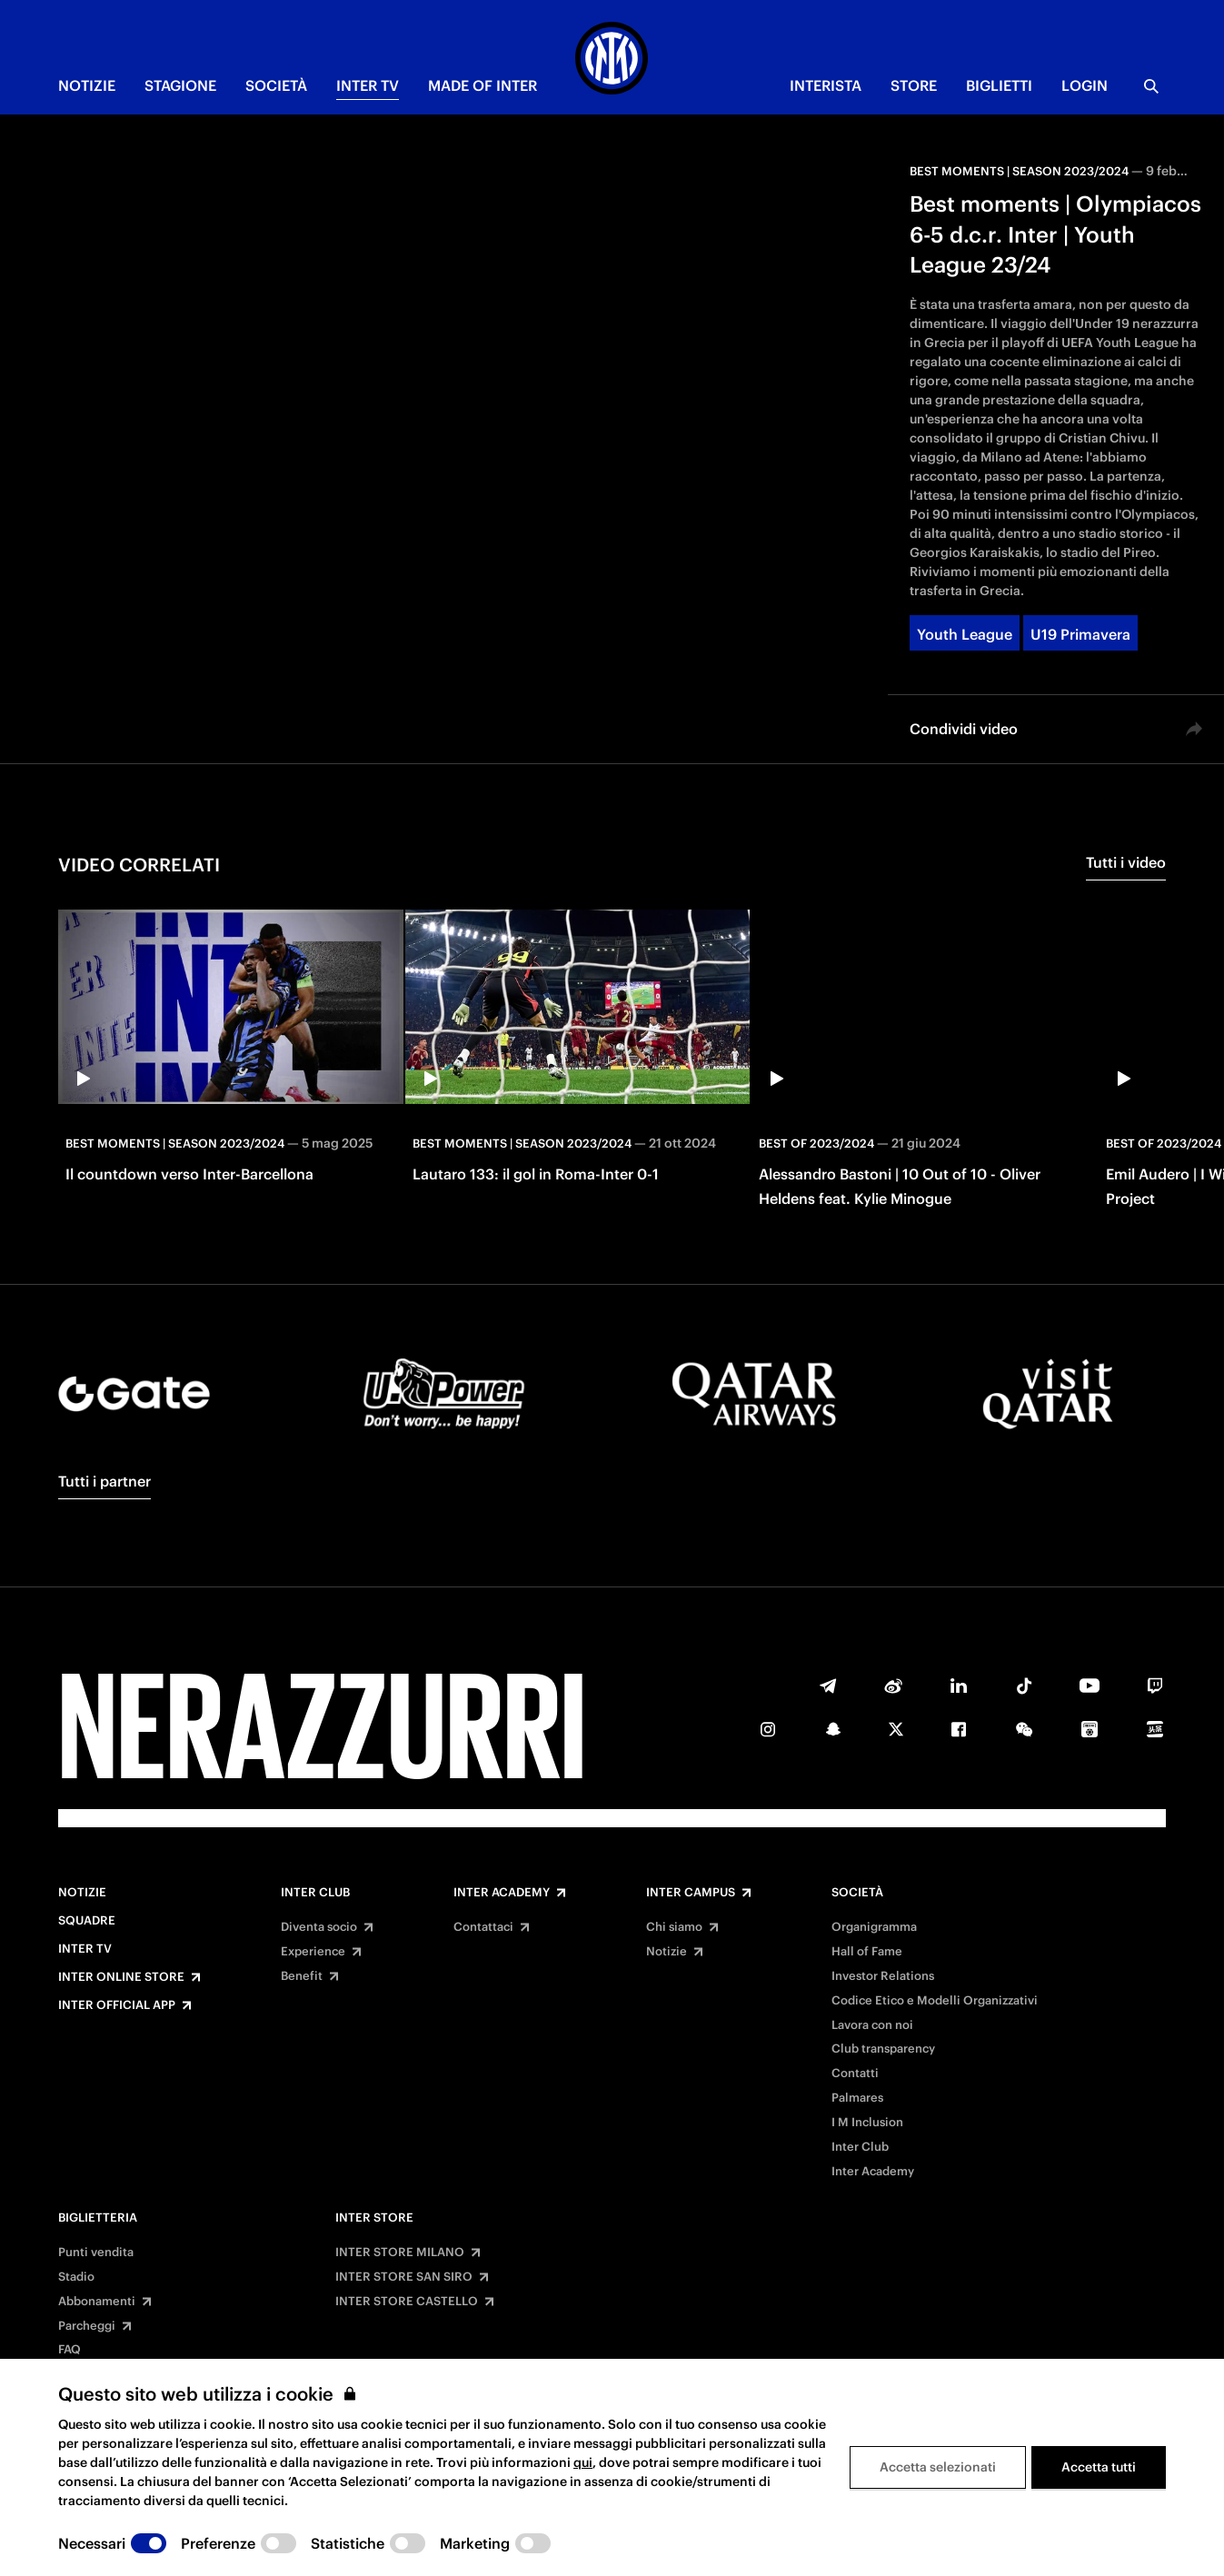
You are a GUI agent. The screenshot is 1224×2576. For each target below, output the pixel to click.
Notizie (82, 1892)
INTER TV (367, 85)
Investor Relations (882, 1976)
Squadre (86, 1921)
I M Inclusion (867, 2122)
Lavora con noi (872, 2025)
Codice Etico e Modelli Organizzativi (934, 2001)
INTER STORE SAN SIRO (404, 2277)
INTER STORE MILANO (399, 2252)
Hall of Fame (866, 1951)
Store (914, 85)
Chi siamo (674, 1927)
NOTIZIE (86, 85)
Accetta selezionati (938, 2467)
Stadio (76, 2277)
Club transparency (883, 2049)
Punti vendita (96, 2252)
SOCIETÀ (276, 85)
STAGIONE (180, 85)
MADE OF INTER (482, 85)
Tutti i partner (104, 1481)
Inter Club (315, 1892)
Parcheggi (86, 2326)
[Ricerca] (1151, 86)
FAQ (69, 2349)
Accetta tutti (1098, 2467)
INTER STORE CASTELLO (406, 2301)
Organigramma (874, 1927)
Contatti (855, 2073)
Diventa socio (319, 1927)
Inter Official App (116, 2005)
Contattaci (483, 1927)
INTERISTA (825, 85)
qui (582, 2462)
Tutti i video (1126, 862)
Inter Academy (501, 1892)
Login (1084, 85)
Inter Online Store (121, 1977)
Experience (313, 1951)
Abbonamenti (96, 2301)
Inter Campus (690, 1892)
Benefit (302, 1976)
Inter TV (85, 1949)
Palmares (857, 2098)
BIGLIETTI (999, 85)
